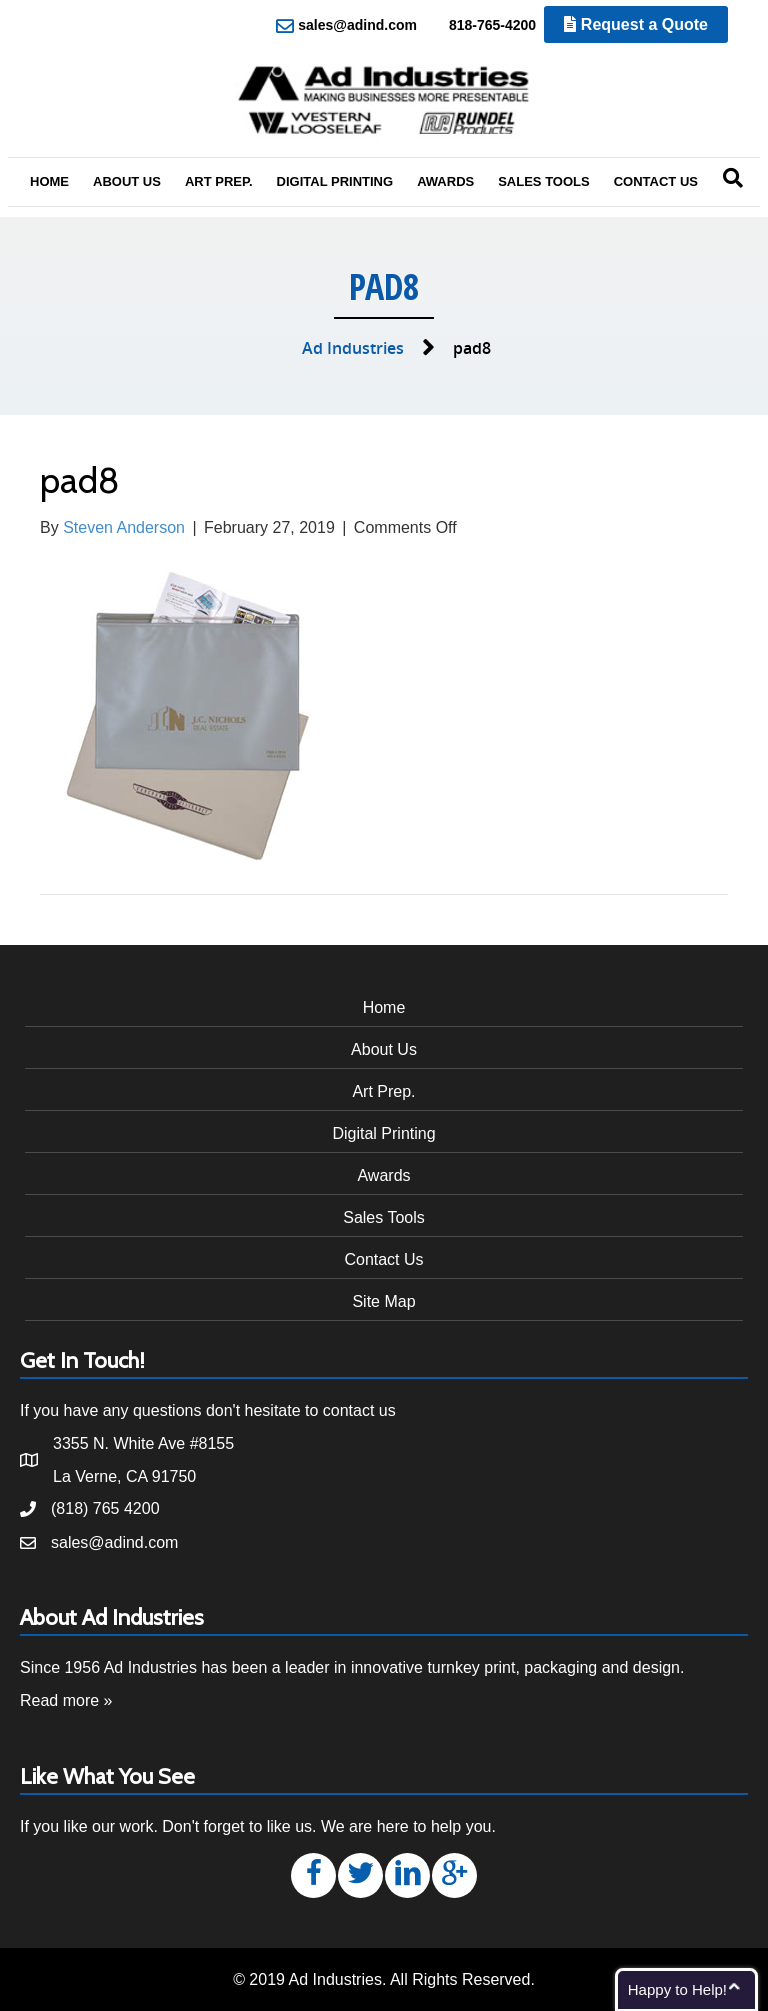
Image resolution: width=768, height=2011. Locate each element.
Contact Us (656, 181)
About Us (127, 181)
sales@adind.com (346, 26)
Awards (445, 181)
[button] (313, 1875)
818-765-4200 (481, 26)
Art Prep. (219, 181)
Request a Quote (636, 24)
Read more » (66, 1700)
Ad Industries (353, 348)
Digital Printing (335, 181)
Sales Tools (544, 181)
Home (49, 181)
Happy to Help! (677, 1989)
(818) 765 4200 (105, 1508)
